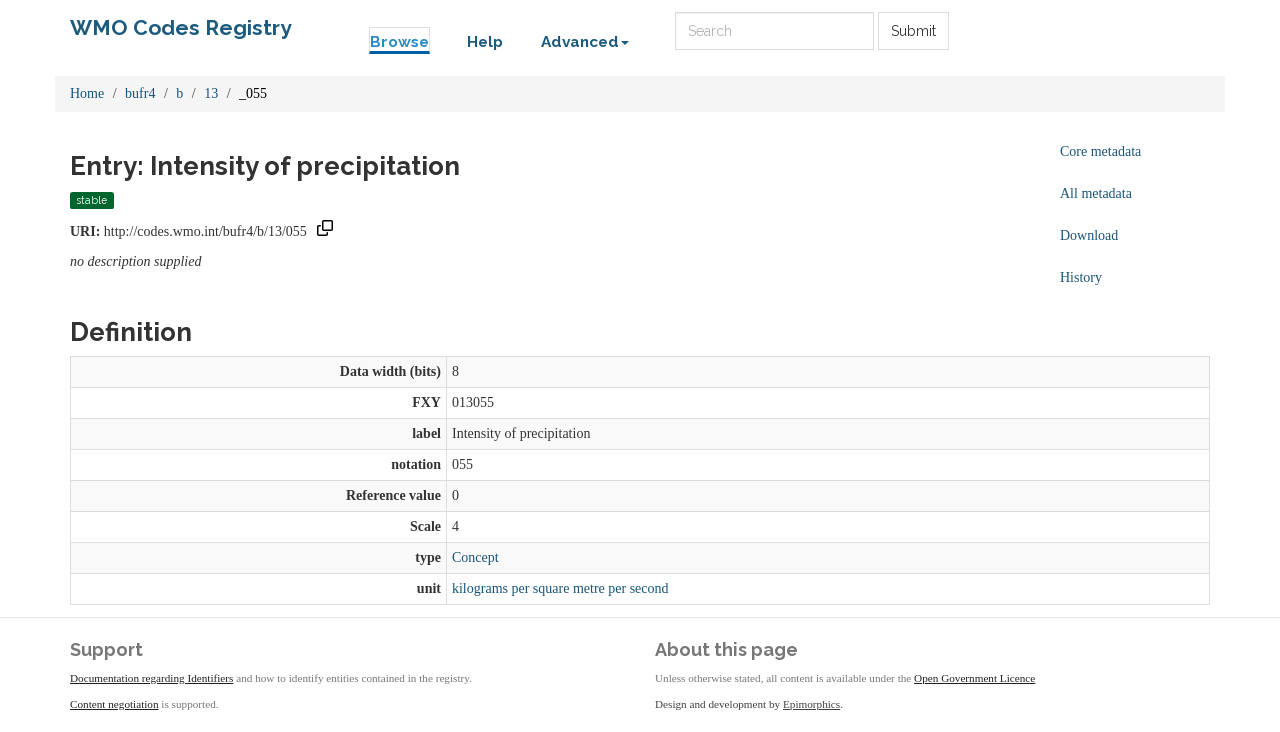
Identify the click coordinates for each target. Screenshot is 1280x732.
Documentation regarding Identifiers (151, 678)
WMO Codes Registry (181, 27)
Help (485, 42)
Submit (913, 31)
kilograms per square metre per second (560, 588)
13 (211, 93)
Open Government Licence (974, 678)
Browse (399, 42)
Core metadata (1100, 151)
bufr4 (140, 93)
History (1081, 277)
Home (87, 93)
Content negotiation (114, 704)
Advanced (585, 42)
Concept (475, 557)
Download (1089, 235)
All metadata (1096, 193)
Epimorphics (811, 704)
